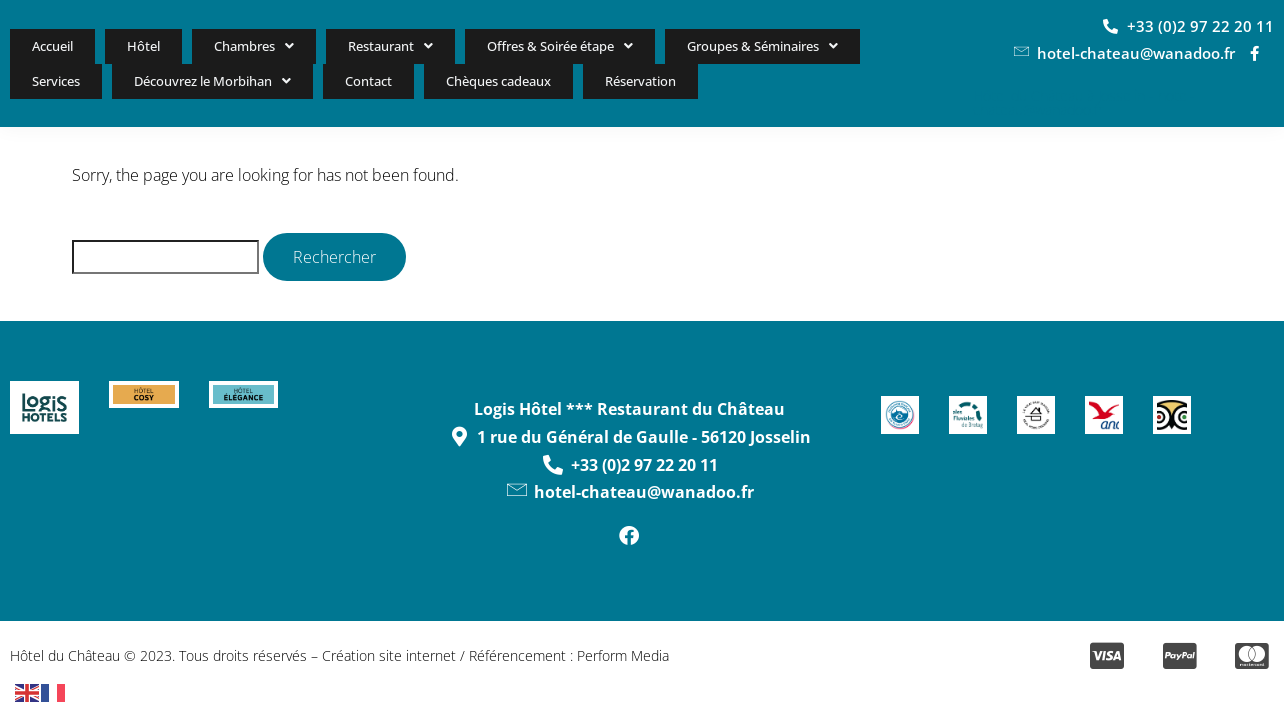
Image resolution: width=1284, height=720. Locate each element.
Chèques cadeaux (402, 81)
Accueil (46, 45)
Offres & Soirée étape (525, 45)
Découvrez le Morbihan (118, 81)
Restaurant (352, 45)
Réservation (549, 82)
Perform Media (623, 657)
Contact (275, 81)
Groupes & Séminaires (740, 45)
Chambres (222, 45)
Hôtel (123, 45)
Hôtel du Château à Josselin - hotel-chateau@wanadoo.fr (1084, 104)
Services (896, 45)
